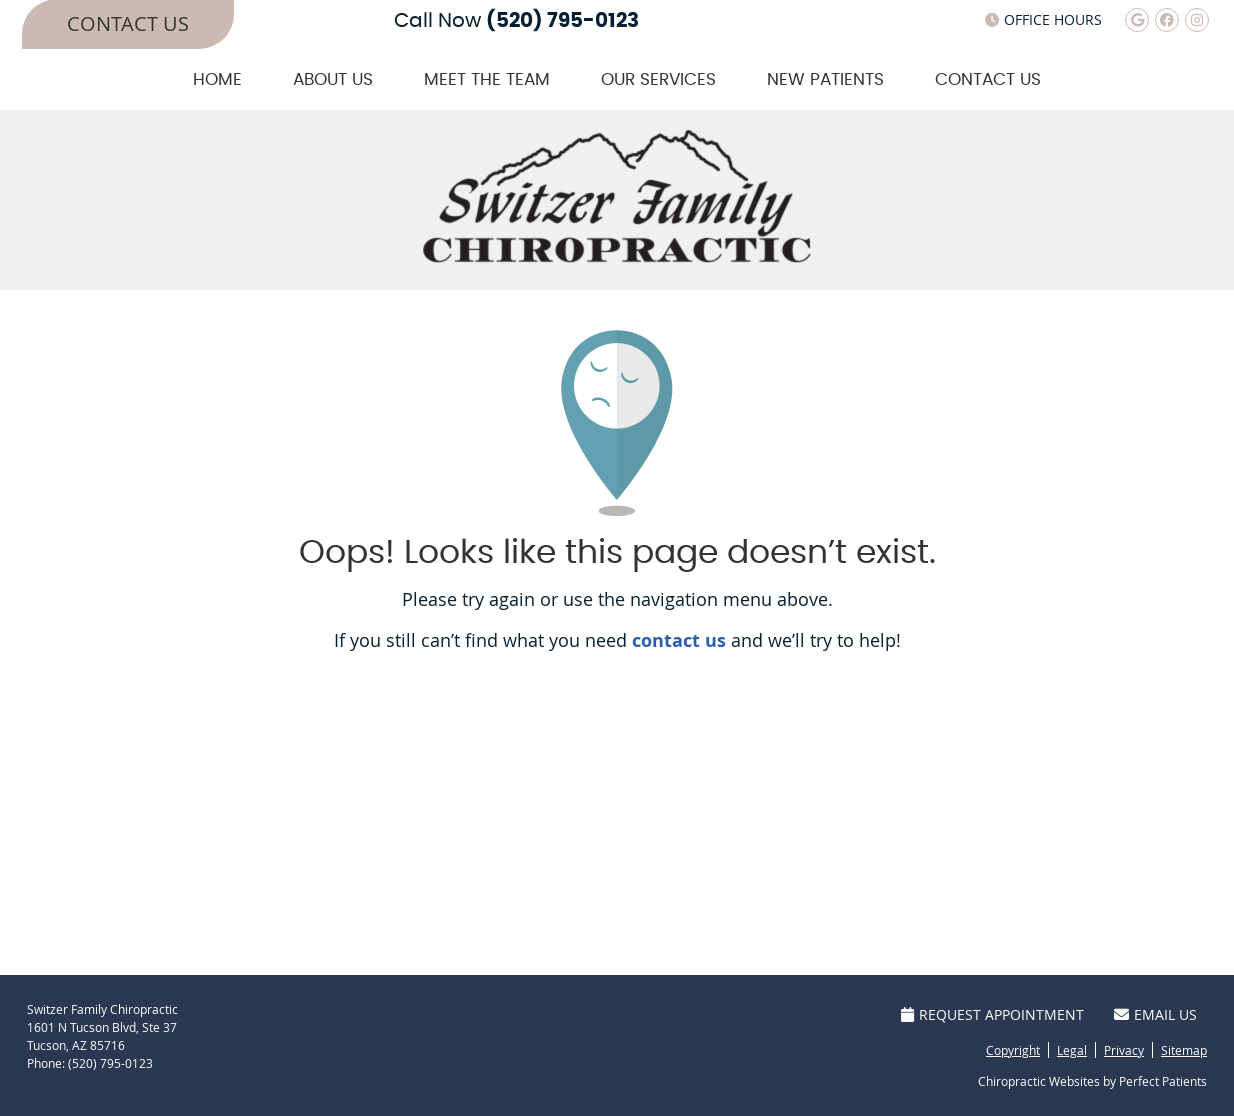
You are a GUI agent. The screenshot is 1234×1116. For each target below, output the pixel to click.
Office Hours (1043, 19)
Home (217, 79)
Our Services (658, 79)
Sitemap (1184, 1050)
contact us (679, 640)
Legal (1072, 1050)
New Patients (825, 79)
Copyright (1013, 1050)
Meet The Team (487, 79)
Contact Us (988, 79)
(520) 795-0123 (562, 21)
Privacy (1124, 1050)
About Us (333, 79)
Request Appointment (992, 1014)
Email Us (1155, 1014)
